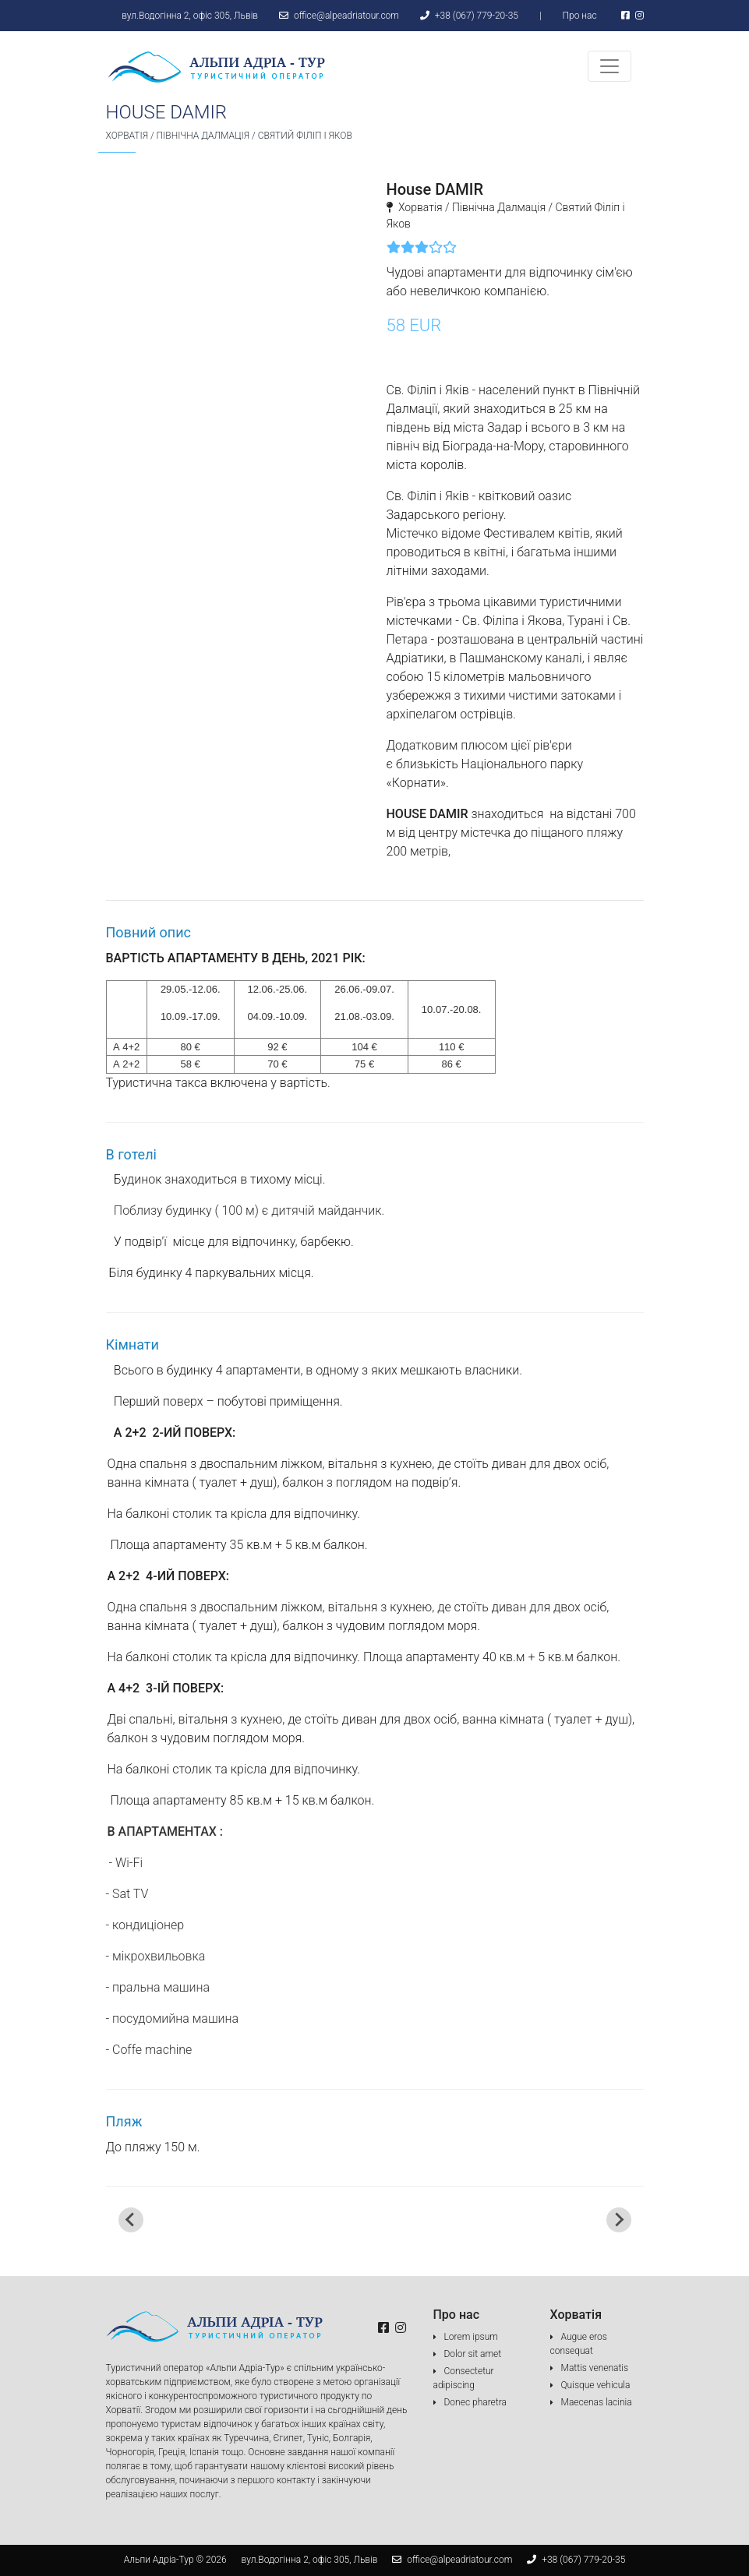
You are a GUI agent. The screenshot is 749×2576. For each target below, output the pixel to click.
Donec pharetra (475, 2402)
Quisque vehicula (596, 2385)
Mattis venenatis (595, 2368)
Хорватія (127, 135)
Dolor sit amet (473, 2353)
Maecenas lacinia (596, 2402)
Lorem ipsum (471, 2336)
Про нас (579, 15)
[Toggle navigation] (609, 66)
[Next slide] (618, 2219)
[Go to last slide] (130, 2219)
